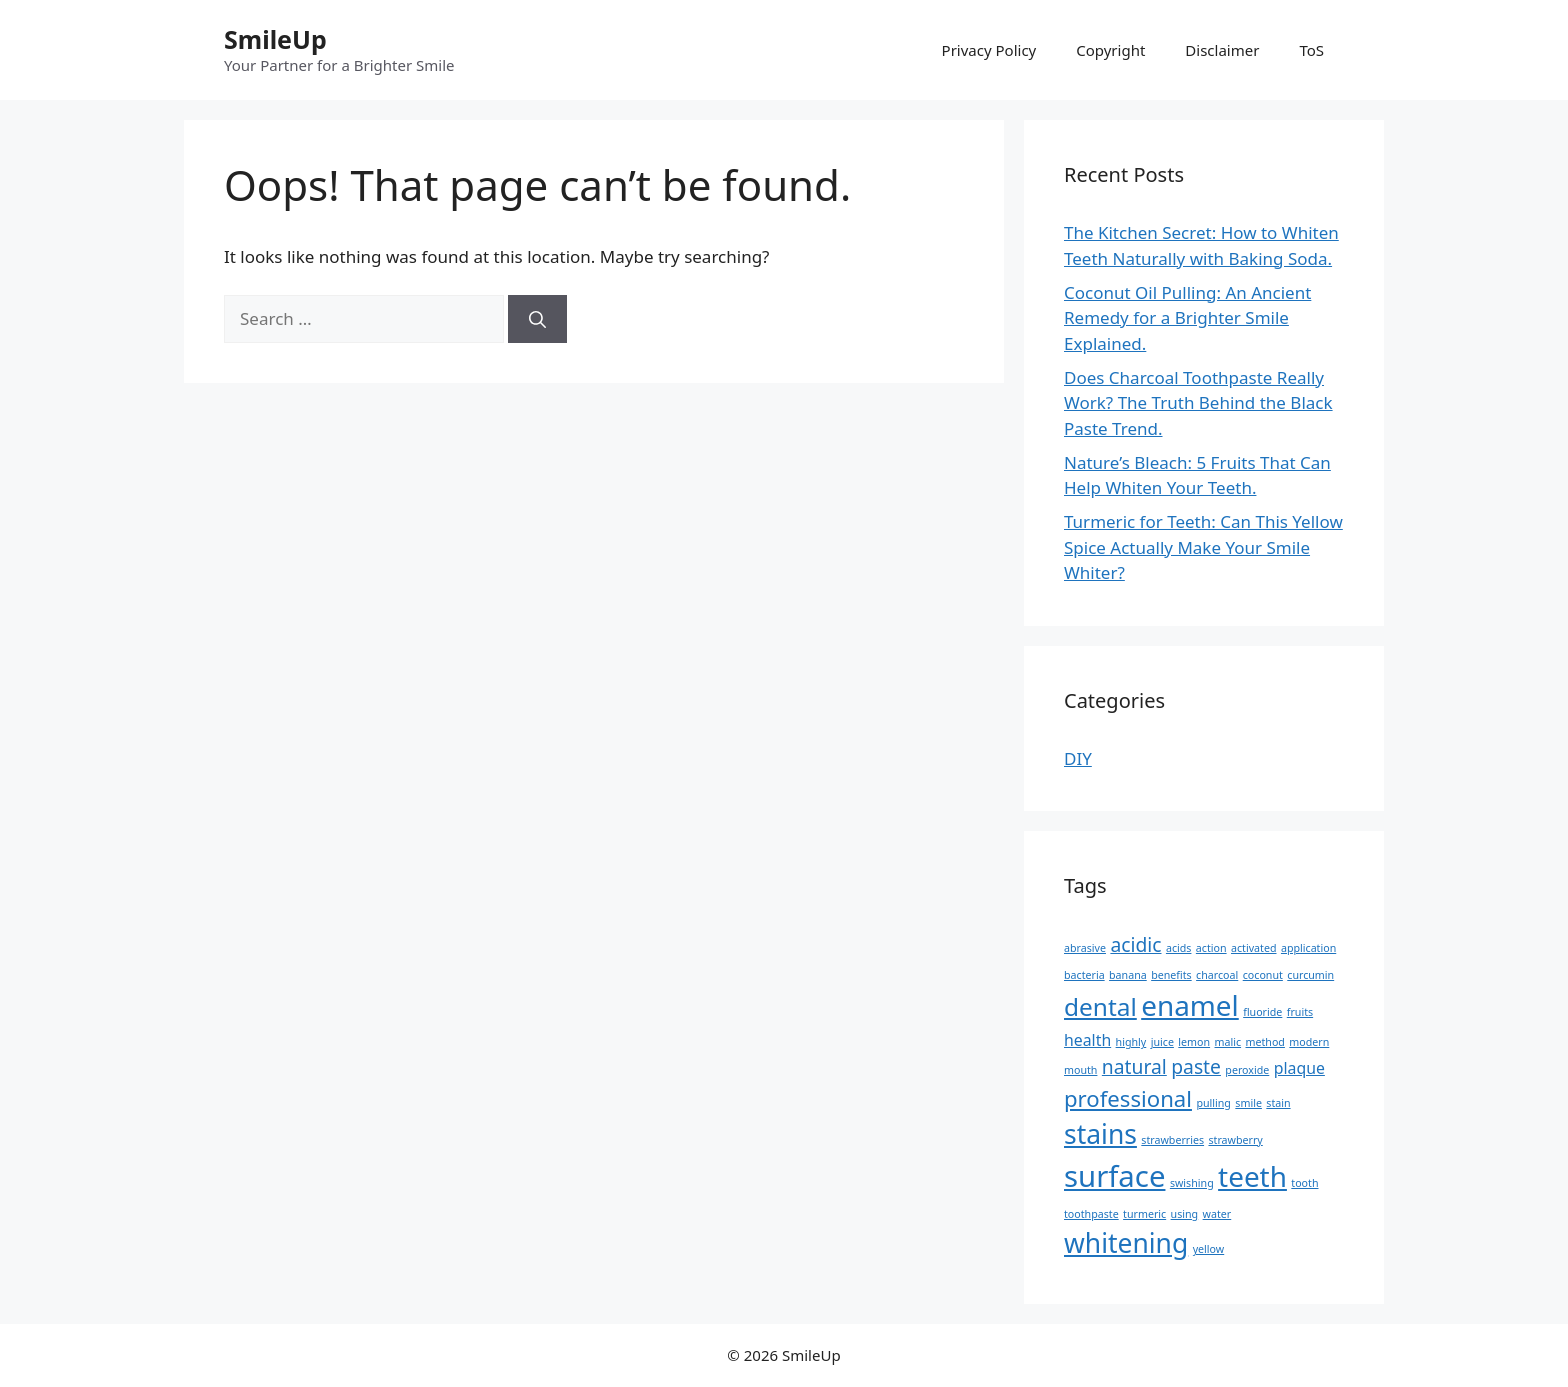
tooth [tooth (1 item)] (1304, 1183)
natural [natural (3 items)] (1134, 1066)
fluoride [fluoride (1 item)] (1262, 1012)
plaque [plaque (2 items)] (1299, 1068)
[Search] (537, 319)
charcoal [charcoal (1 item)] (1217, 975)
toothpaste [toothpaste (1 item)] (1091, 1214)
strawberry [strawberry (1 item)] (1235, 1140)
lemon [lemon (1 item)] (1194, 1042)
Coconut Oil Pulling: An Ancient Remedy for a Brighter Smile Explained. (1187, 318)
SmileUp (275, 39)
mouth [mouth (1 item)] (1080, 1070)
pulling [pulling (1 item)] (1213, 1103)
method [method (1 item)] (1265, 1042)
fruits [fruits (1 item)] (1300, 1012)
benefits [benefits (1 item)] (1171, 975)
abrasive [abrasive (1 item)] (1085, 948)
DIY (1078, 758)
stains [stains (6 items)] (1100, 1134)
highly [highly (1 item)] (1131, 1042)
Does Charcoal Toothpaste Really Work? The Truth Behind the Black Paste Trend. (1198, 403)
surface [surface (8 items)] (1114, 1176)
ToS (1311, 50)
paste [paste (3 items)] (1196, 1066)
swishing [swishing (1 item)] (1192, 1183)
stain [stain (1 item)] (1278, 1103)
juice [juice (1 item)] (1162, 1042)
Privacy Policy (989, 50)
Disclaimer (1222, 50)
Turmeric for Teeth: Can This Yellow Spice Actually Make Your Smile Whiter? (1203, 547)
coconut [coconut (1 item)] (1263, 975)
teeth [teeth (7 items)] (1252, 1176)
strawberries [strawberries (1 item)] (1172, 1140)
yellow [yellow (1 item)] (1209, 1249)
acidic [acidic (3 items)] (1135, 944)
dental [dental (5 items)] (1100, 1006)
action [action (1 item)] (1211, 948)
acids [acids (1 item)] (1179, 948)
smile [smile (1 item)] (1248, 1103)
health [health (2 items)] (1087, 1040)
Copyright (1110, 50)
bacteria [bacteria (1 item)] (1084, 975)
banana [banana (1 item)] (1128, 975)
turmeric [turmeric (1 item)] (1144, 1214)
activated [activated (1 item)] (1254, 948)
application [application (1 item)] (1308, 948)
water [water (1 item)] (1217, 1214)
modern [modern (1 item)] (1309, 1042)
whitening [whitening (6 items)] (1126, 1243)
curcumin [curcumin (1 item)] (1310, 975)
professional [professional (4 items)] (1128, 1098)
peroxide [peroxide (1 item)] (1247, 1070)
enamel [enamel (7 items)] (1190, 1005)
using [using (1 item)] (1185, 1214)
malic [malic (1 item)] (1228, 1042)
